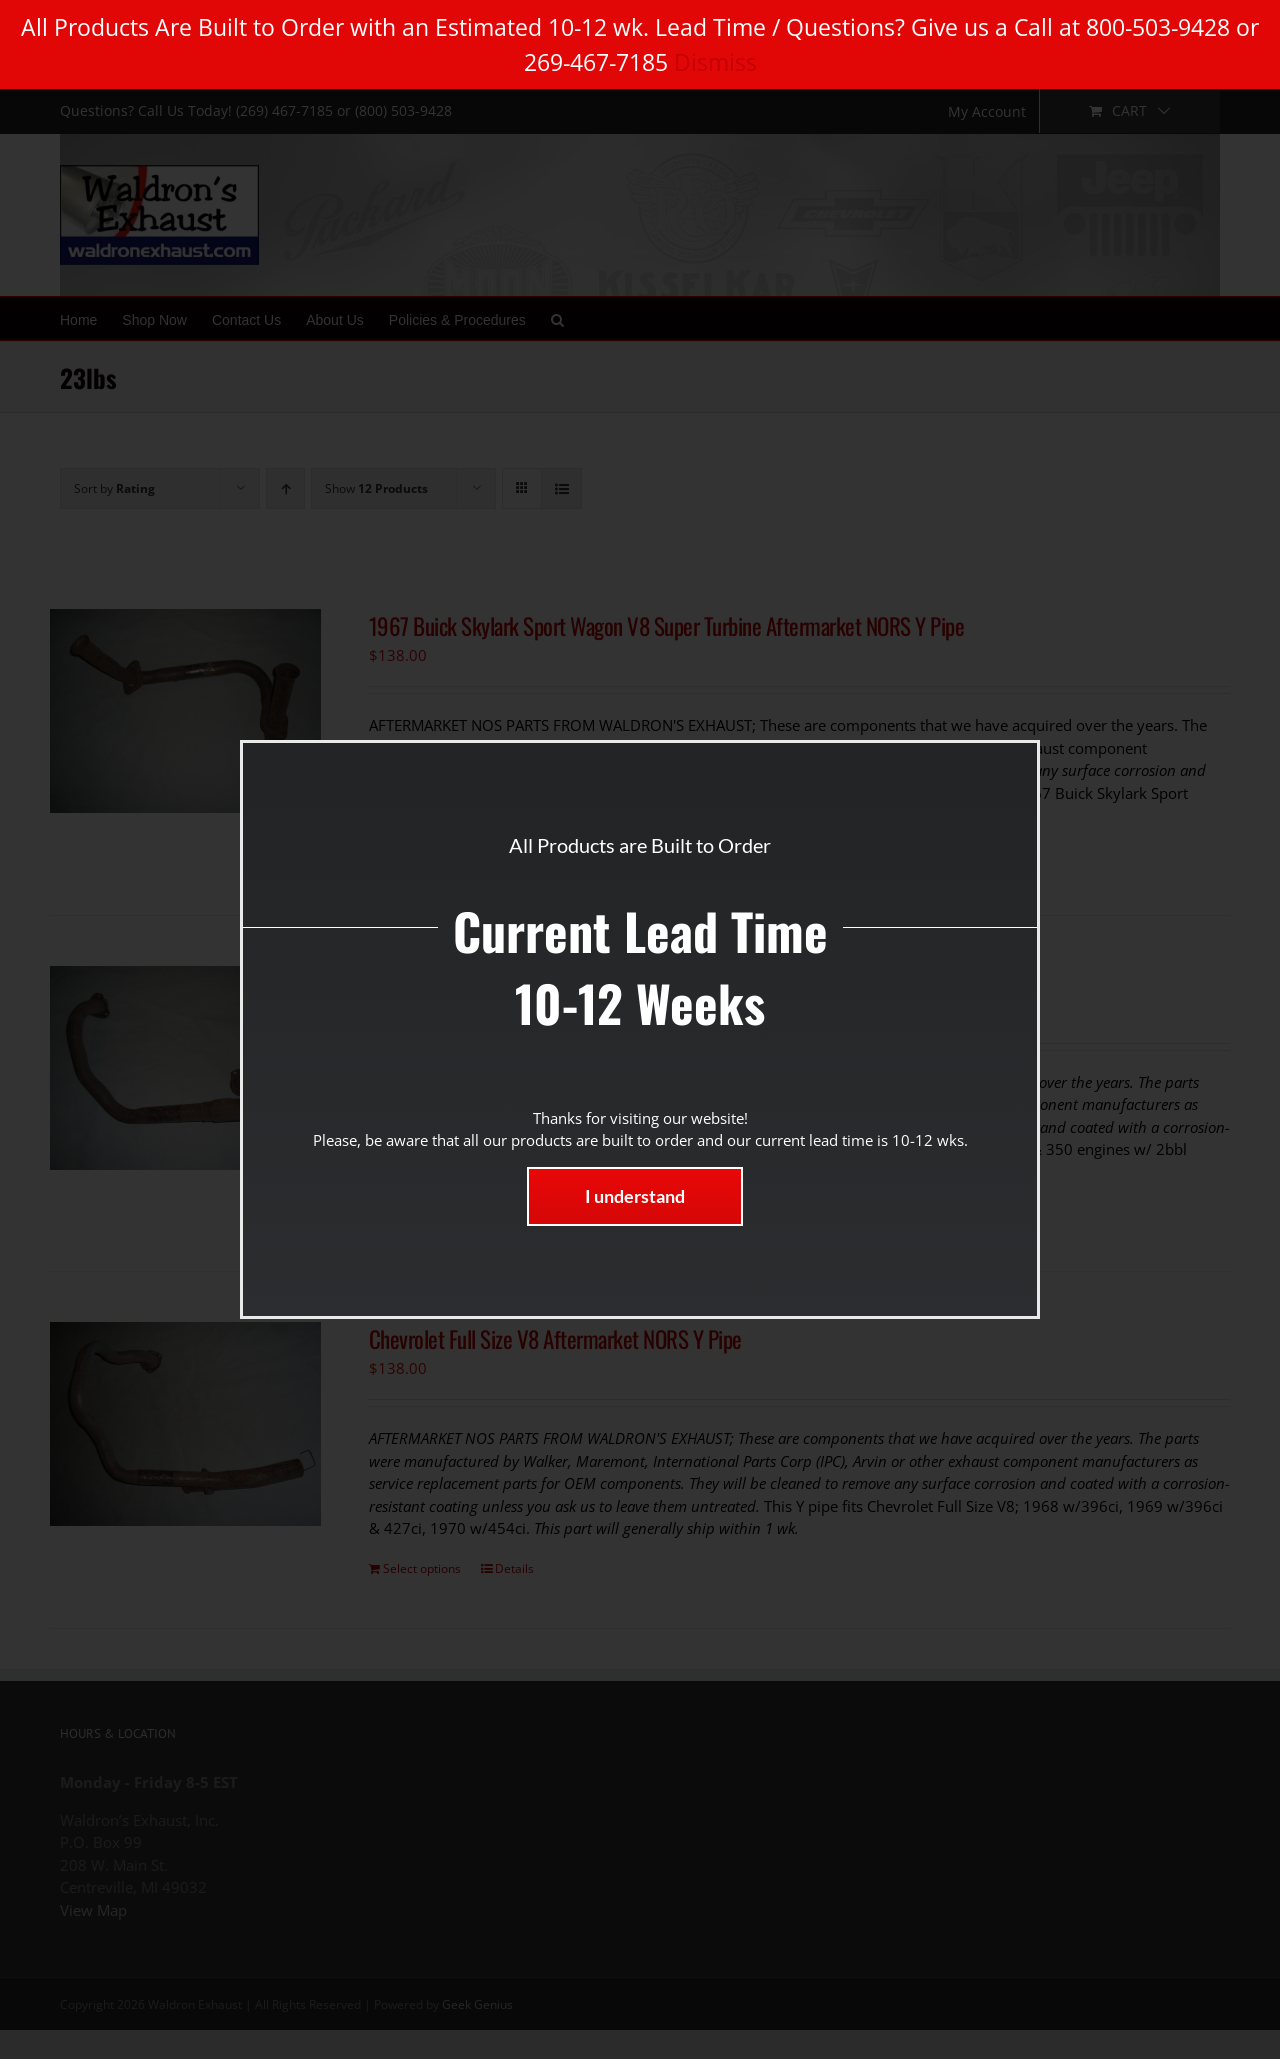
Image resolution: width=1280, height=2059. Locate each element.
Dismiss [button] (715, 62)
